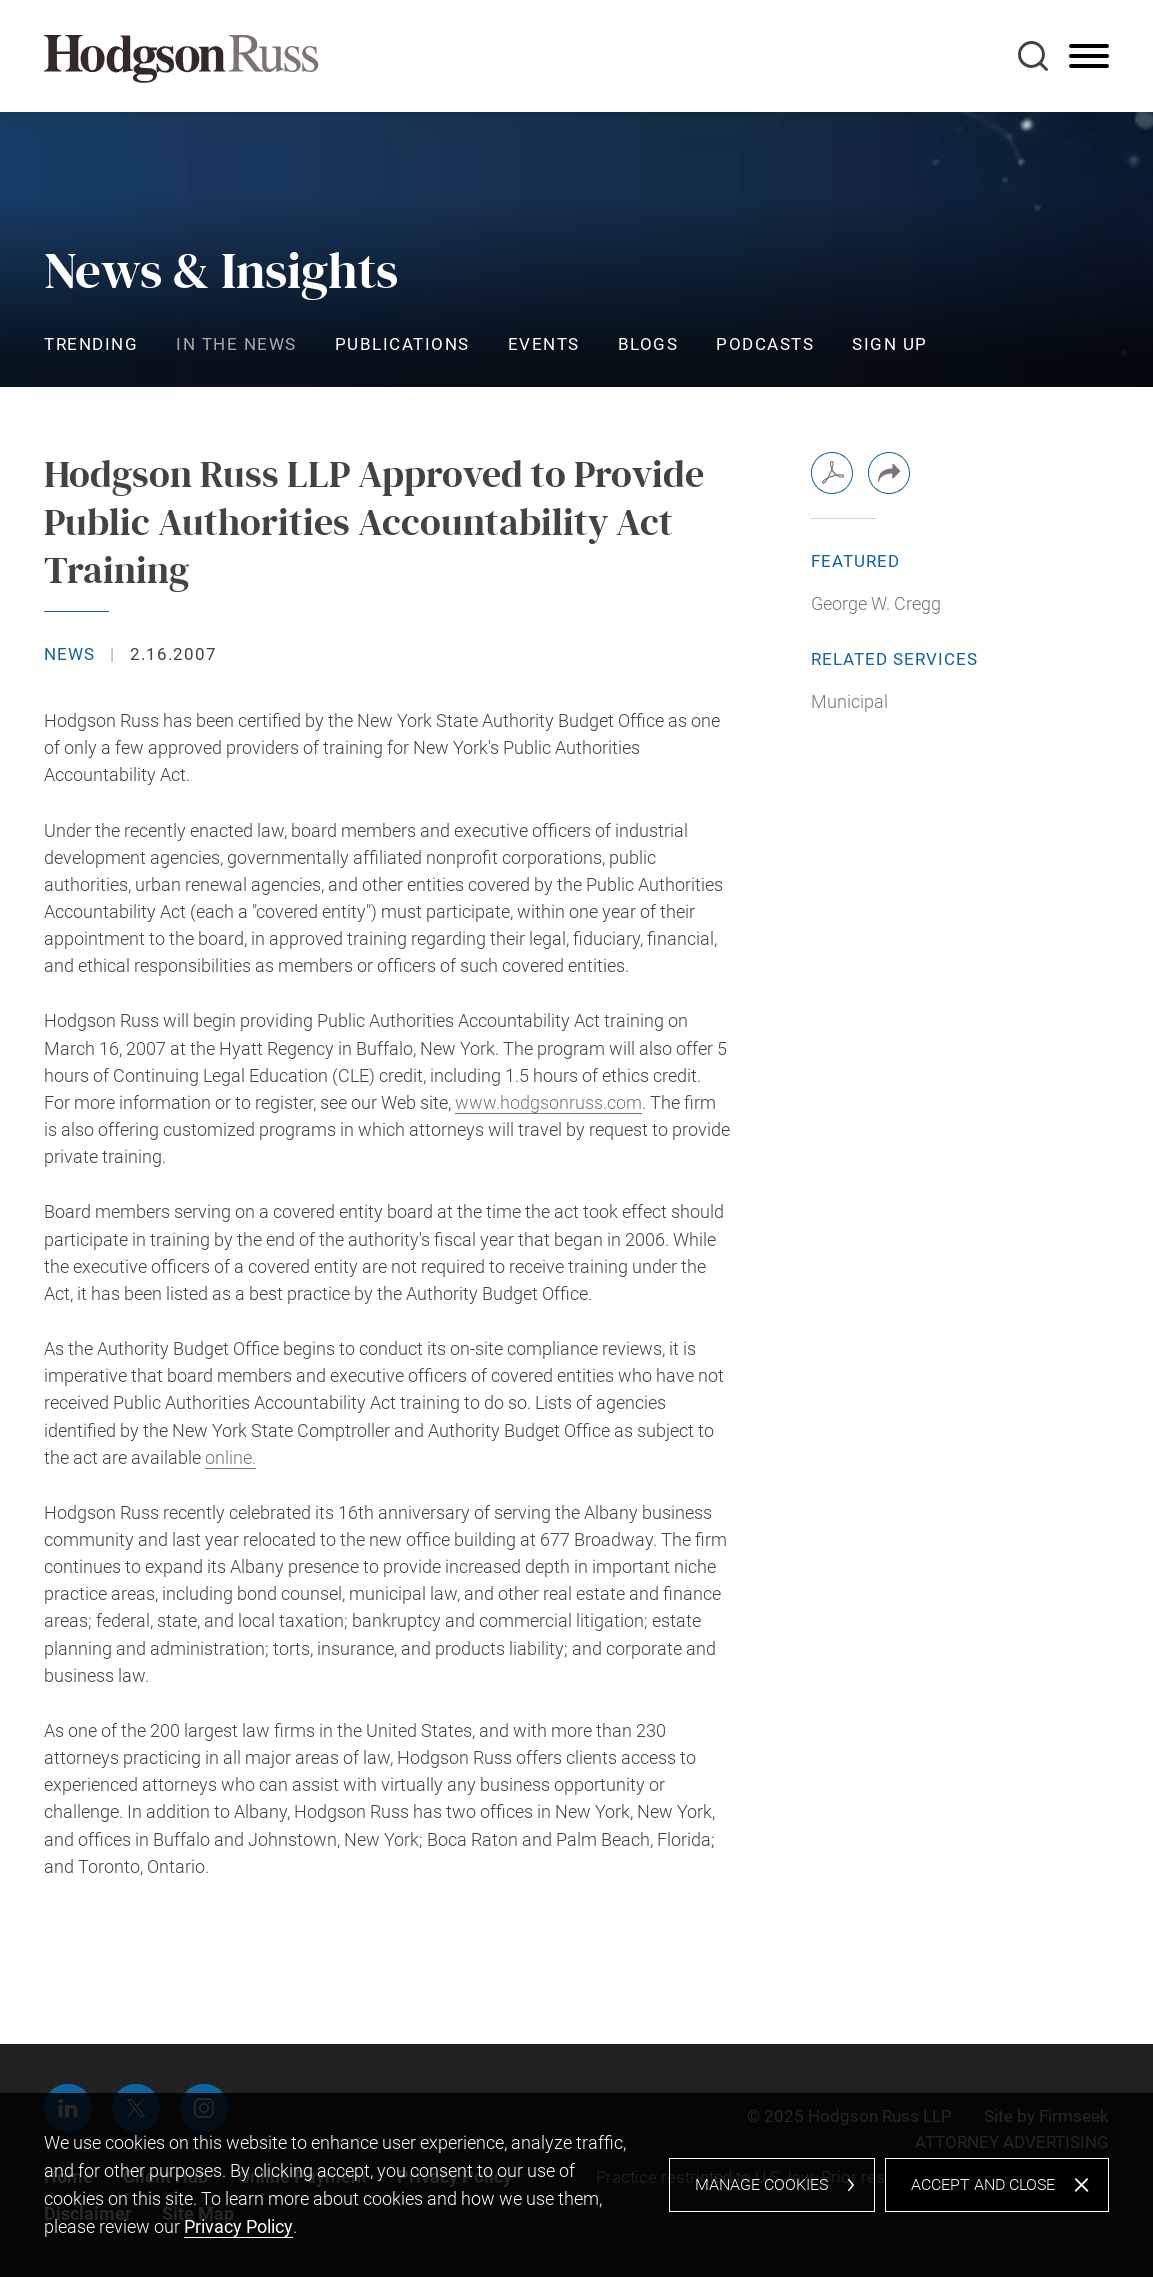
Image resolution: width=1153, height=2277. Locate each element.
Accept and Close (983, 2184)
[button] (889, 473)
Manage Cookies (761, 2184)
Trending (91, 344)
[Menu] (1089, 57)
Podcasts (765, 344)
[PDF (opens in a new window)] (832, 473)
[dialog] (576, 2185)
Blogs (648, 344)
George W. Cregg (876, 603)
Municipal (849, 701)
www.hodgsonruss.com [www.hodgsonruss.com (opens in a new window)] (548, 1102)
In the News (236, 344)
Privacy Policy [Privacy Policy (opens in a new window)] (238, 2226)
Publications (402, 344)
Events (544, 344)
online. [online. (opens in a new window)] (230, 1457)
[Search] (1033, 56)
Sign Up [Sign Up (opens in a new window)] (890, 344)
